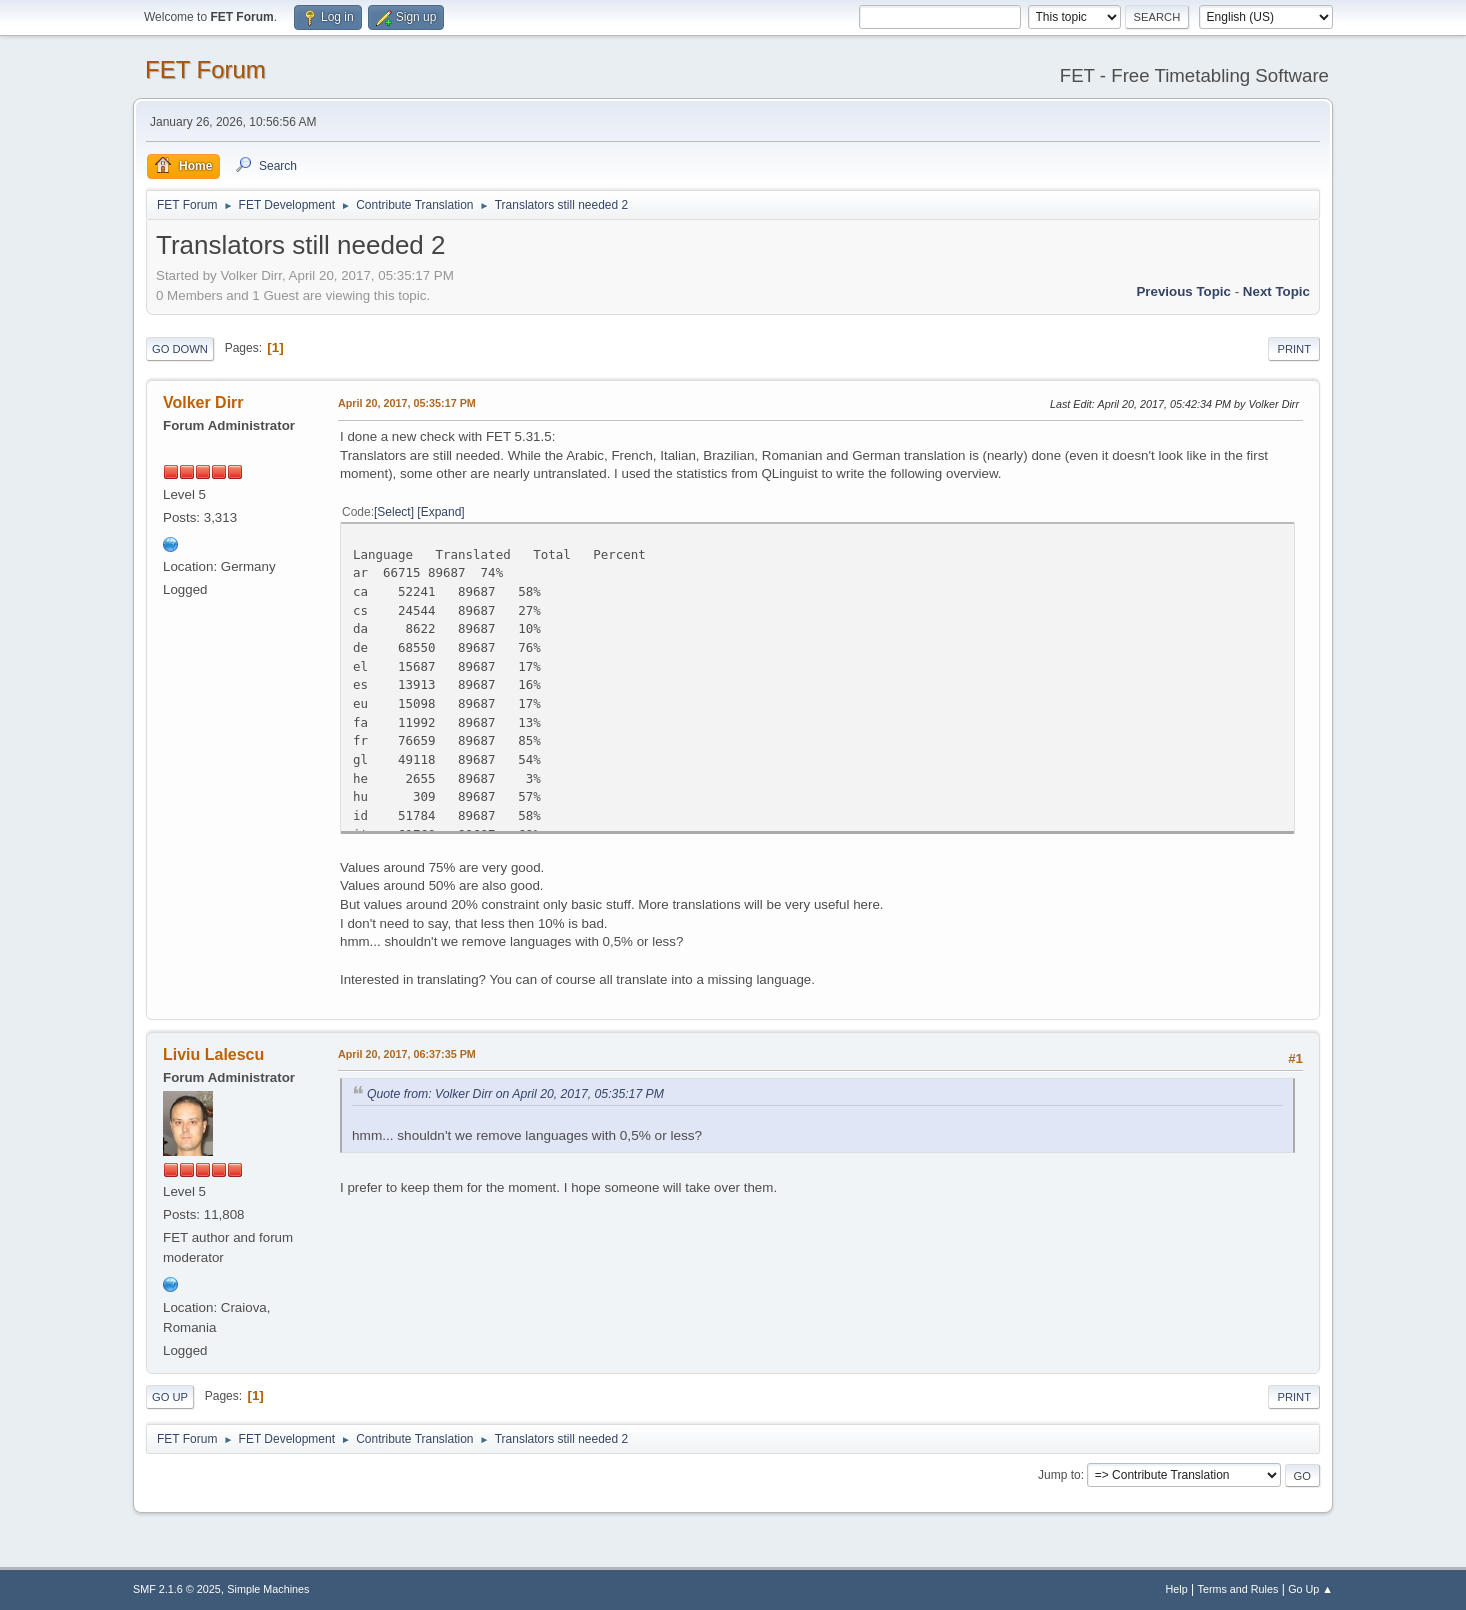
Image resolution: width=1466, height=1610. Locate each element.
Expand (441, 512)
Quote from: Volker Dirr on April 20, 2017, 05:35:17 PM (515, 1094)
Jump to (1059, 1475)
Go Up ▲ (1310, 1589)
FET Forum (205, 69)
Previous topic (1183, 291)
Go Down (180, 349)
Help (1177, 1589)
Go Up (170, 1397)
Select (393, 512)
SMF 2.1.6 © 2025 (177, 1589)
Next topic (1276, 291)
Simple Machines (268, 1589)
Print (1294, 349)
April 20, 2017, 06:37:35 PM (407, 1054)
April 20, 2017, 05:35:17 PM (407, 403)
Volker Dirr (203, 402)
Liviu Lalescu (213, 1054)
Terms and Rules (1238, 1589)
